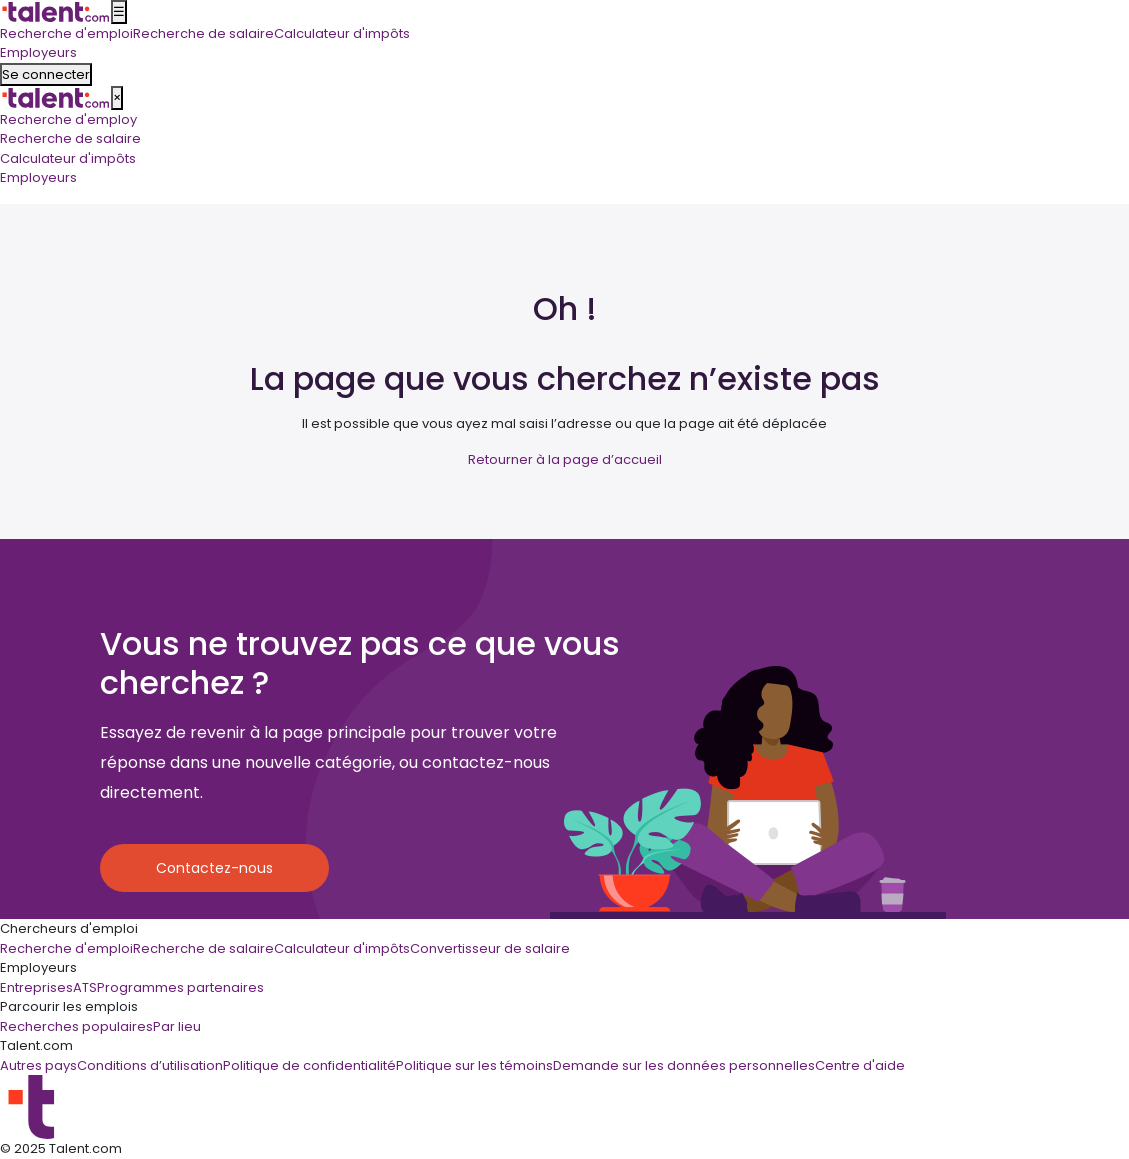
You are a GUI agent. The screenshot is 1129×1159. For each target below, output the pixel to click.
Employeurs (38, 177)
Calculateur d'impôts (68, 158)
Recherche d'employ (68, 119)
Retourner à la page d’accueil (565, 459)
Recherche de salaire (70, 138)
